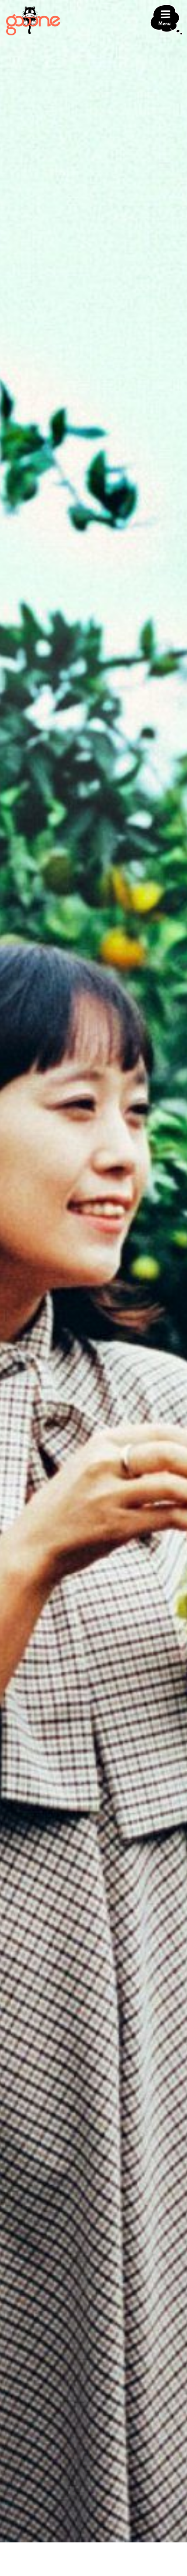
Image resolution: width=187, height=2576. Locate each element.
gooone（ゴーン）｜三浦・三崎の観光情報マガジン (33, 21)
